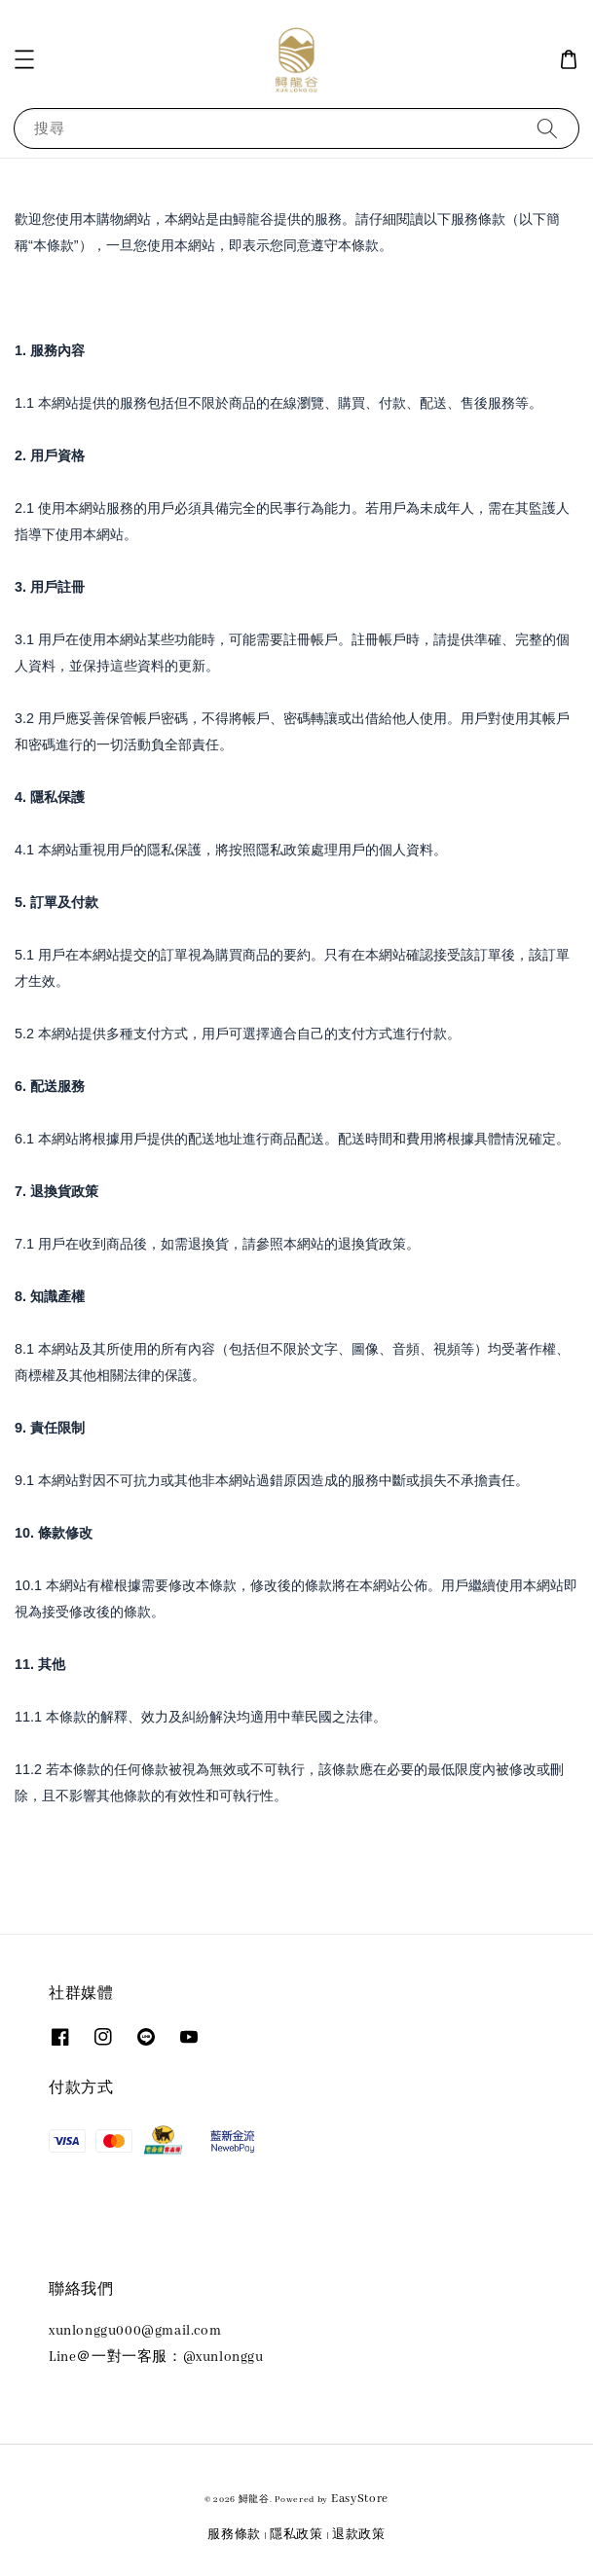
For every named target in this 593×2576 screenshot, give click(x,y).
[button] (24, 59)
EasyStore (360, 2498)
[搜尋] (547, 128)
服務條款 (234, 2534)
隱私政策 (296, 2534)
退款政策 (359, 2534)
